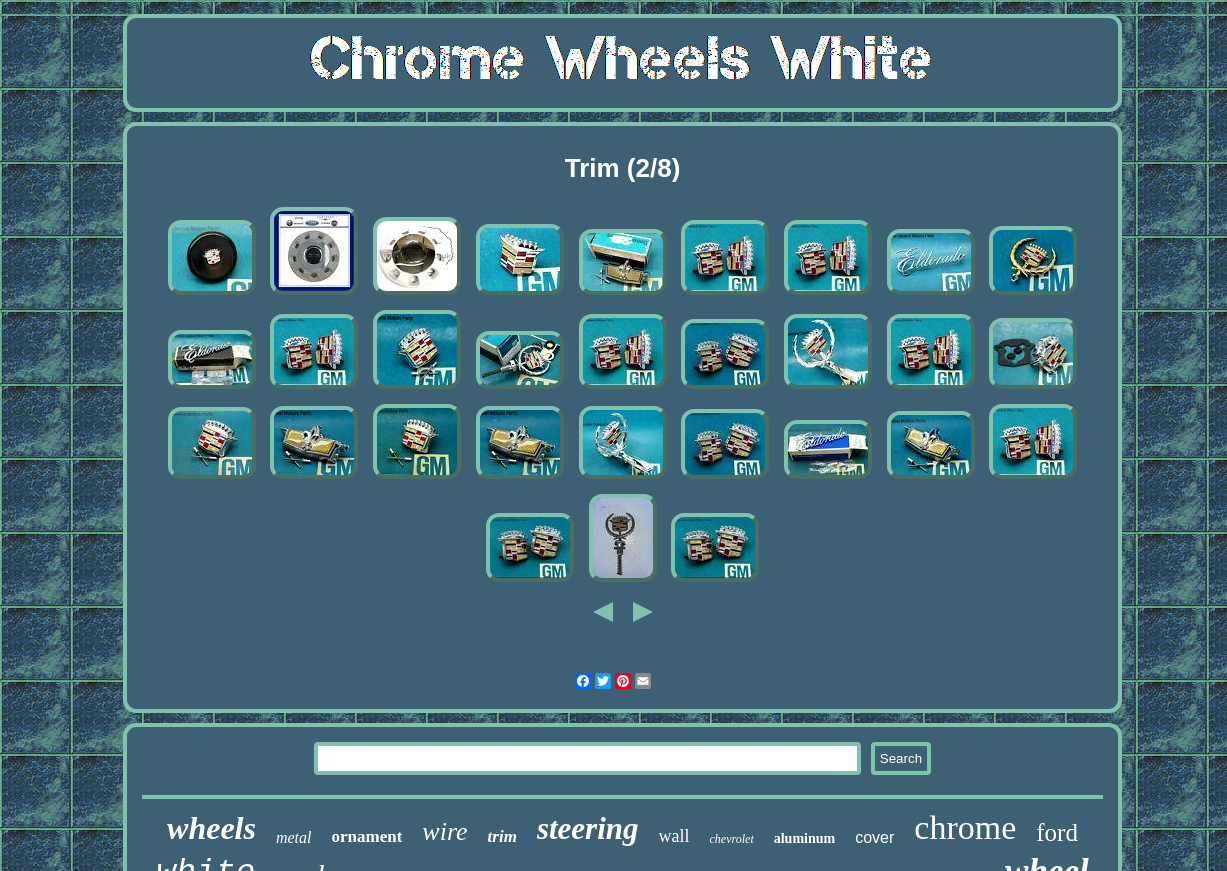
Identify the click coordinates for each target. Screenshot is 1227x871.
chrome (965, 827)
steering (588, 828)
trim (502, 836)
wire (444, 831)
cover (874, 837)
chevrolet (732, 839)
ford (1057, 832)
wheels (211, 828)
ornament (367, 836)
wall (674, 836)
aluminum (804, 838)
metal (294, 837)
